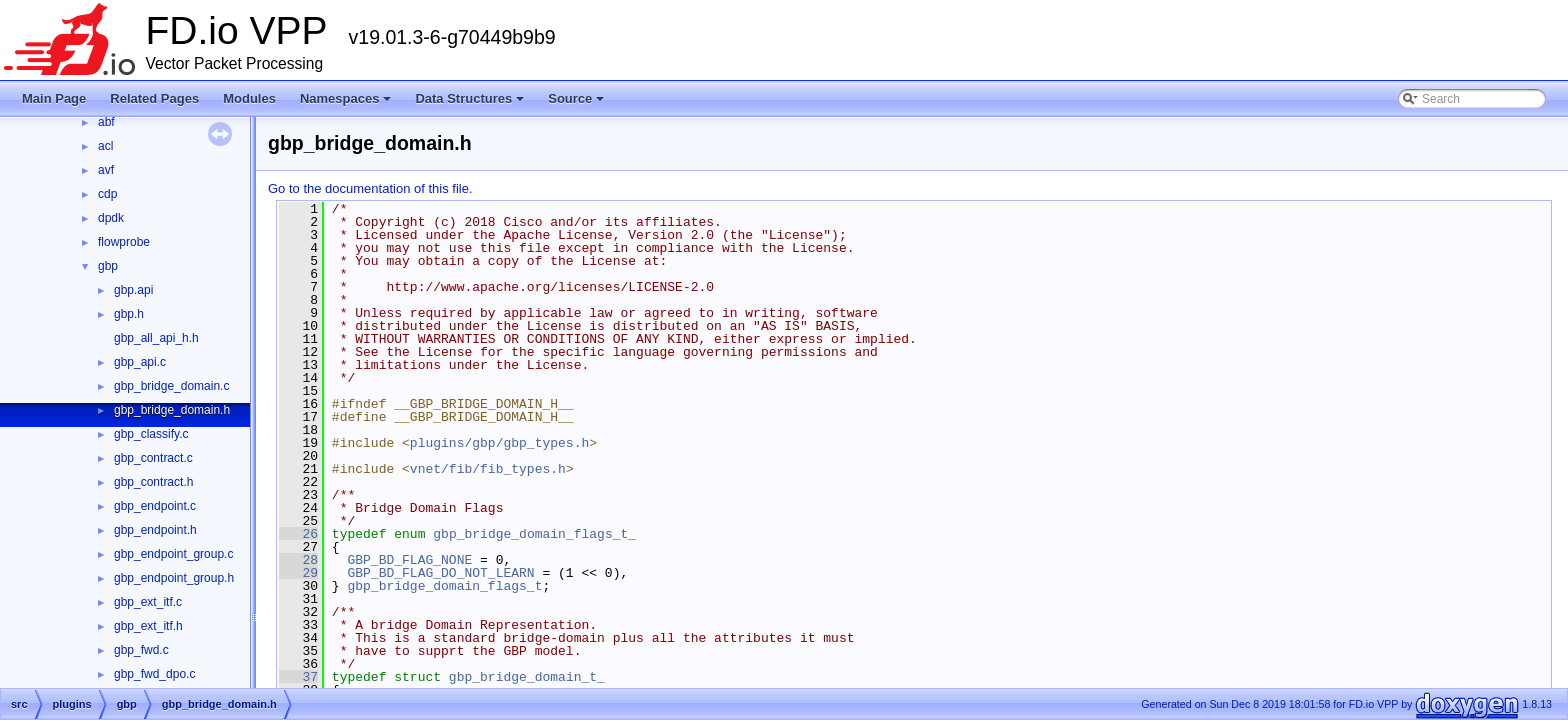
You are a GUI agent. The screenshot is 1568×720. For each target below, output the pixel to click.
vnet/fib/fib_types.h (488, 469)
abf (106, 122)
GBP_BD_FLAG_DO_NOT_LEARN (440, 573)
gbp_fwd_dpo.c (154, 674)
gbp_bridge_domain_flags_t (444, 586)
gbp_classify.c (151, 434)
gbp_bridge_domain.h (172, 410)
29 (298, 573)
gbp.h (129, 314)
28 (298, 560)
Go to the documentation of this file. (370, 188)
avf (106, 170)
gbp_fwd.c (141, 650)
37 (298, 677)
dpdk (111, 218)
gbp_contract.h (153, 482)
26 (298, 534)
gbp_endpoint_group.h (174, 578)
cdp (107, 194)
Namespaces (347, 104)
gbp (108, 266)
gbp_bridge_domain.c (171, 386)
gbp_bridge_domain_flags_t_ (534, 534)
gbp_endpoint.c (155, 506)
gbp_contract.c (153, 458)
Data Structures (471, 104)
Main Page (54, 98)
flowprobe (124, 242)
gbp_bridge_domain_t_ (527, 677)
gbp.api (133, 290)
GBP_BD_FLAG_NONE (409, 560)
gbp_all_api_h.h (156, 338)
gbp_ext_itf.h (148, 626)
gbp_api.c (140, 362)
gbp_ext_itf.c (148, 602)
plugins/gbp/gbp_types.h (499, 443)
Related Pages (154, 98)
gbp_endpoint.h (155, 530)
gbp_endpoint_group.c (173, 554)
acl (105, 146)
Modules (249, 98)
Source (577, 104)
